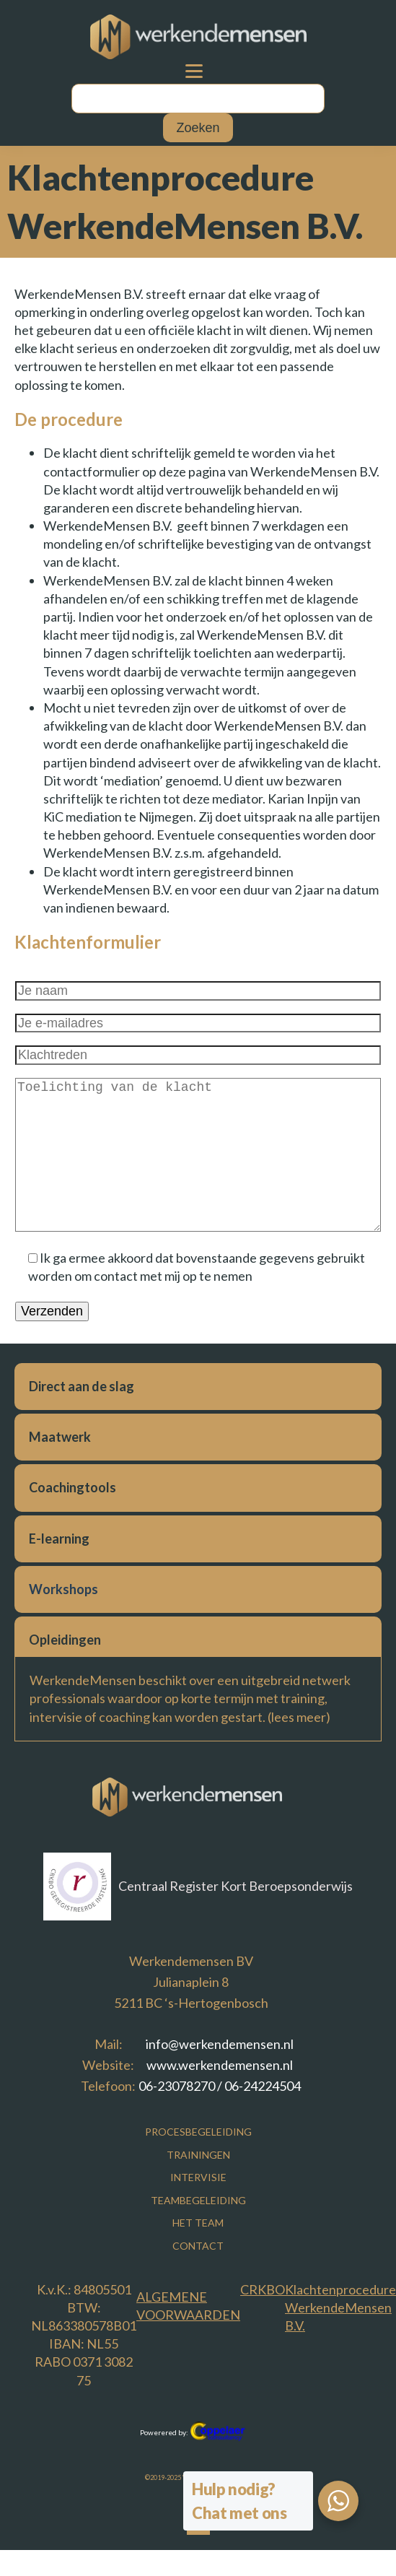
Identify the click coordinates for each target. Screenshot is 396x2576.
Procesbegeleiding (198, 2131)
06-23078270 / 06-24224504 (219, 2086)
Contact (198, 2246)
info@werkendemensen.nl (220, 2044)
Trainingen (198, 2155)
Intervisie (198, 2177)
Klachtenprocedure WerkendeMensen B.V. (340, 2307)
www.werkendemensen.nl (219, 2065)
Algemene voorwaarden (188, 2306)
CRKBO (262, 2289)
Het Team (198, 2222)
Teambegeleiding (198, 2200)
